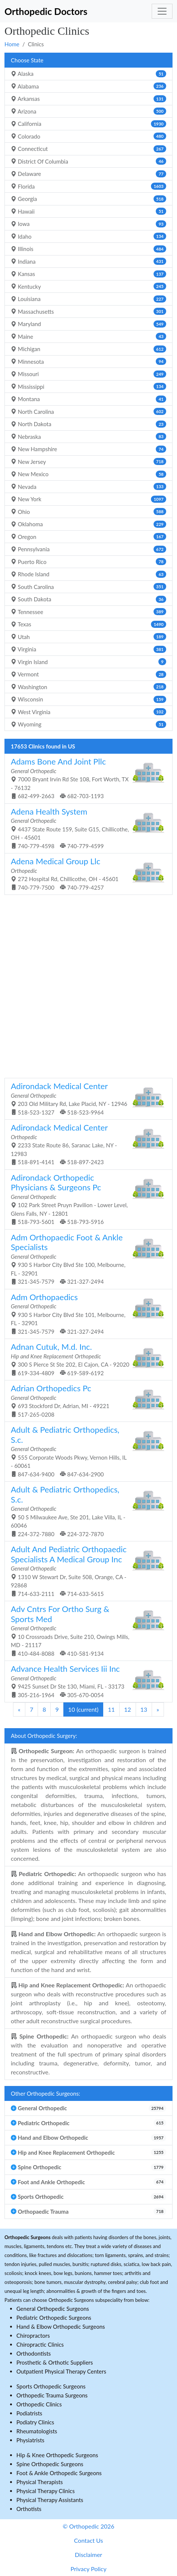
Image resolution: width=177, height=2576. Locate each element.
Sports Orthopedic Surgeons (51, 2386)
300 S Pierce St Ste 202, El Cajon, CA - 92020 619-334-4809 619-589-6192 (86, 1359)
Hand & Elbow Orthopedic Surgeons (60, 2326)
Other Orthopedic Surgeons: (45, 2093)
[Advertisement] (88, 985)
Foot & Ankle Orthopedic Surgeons (59, 2473)
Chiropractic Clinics (40, 2344)
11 (111, 1709)
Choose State (27, 60)
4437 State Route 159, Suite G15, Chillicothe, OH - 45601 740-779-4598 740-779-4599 (86, 827)
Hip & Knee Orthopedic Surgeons (57, 2455)
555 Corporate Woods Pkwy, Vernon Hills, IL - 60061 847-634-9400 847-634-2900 (86, 1451)
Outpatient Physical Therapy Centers (61, 2371)
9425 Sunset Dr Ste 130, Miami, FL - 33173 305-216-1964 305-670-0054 (86, 1681)
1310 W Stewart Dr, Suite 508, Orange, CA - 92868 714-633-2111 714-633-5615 (86, 1570)
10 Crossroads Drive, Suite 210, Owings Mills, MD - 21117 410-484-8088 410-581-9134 (86, 1630)
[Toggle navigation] (162, 11)
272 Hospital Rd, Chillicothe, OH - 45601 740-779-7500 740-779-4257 (86, 873)
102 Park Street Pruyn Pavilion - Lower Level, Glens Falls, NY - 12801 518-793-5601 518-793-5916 (86, 1198)
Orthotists (28, 2508)
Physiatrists (30, 2440)
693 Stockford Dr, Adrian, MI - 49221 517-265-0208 (86, 1400)
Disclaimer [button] (88, 2554)
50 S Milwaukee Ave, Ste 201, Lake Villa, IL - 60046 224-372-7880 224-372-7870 (86, 1510)
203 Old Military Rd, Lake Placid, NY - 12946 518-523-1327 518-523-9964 (86, 1098)
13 (144, 1709)
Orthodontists (33, 2353)
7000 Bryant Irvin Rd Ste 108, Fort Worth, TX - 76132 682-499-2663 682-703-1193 (86, 777)
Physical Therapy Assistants (49, 2499)
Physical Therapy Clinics (45, 2490)
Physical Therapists (39, 2482)
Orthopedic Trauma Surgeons (52, 2395)
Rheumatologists (36, 2431)
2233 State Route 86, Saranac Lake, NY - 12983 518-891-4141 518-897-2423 (86, 1143)
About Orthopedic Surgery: (44, 1735)
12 (127, 1709)
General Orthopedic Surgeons (52, 2308)
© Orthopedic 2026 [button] (88, 2526)
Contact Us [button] (88, 2540)
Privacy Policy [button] (88, 2568)
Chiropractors (33, 2335)
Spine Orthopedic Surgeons (49, 2464)
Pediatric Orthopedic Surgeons (53, 2317)
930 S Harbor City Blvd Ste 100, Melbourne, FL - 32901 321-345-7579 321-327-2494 (86, 1258)
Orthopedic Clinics (39, 2404)
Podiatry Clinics (35, 2422)
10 (83, 1709)
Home (11, 44)
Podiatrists (29, 2413)
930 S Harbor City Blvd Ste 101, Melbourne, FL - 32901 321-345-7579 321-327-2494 (86, 1313)
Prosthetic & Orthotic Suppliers (54, 2362)
